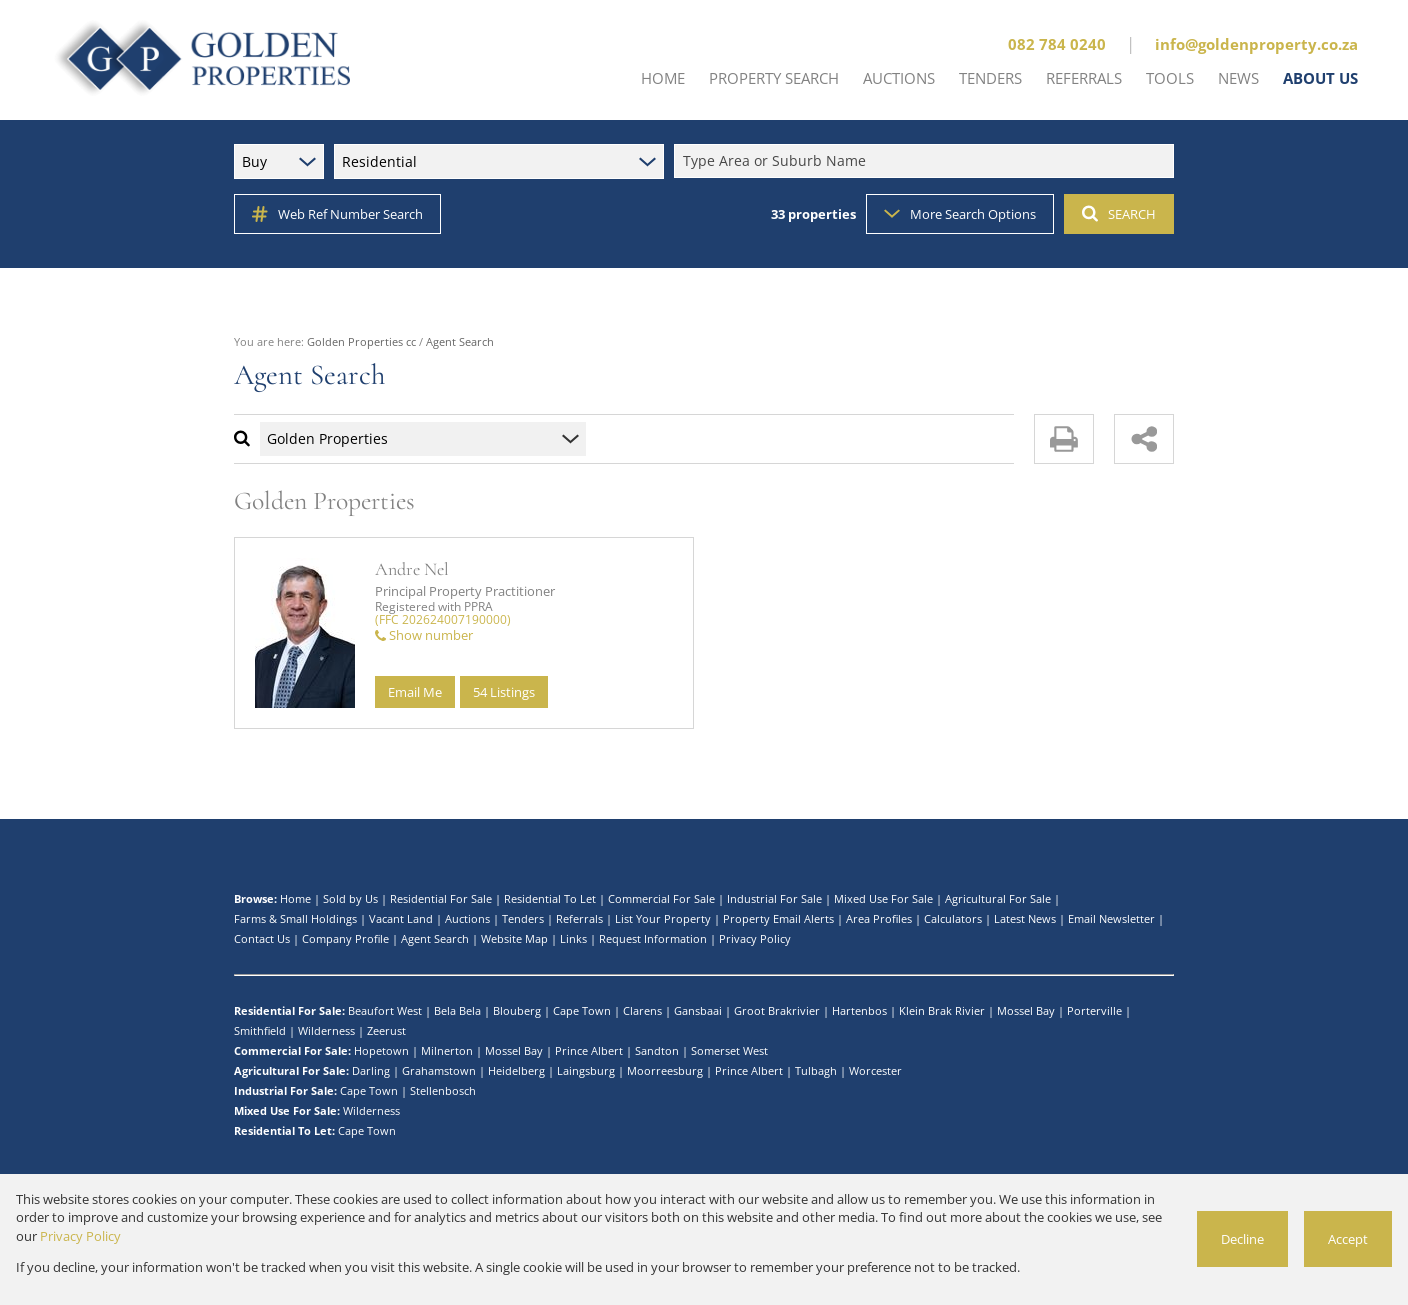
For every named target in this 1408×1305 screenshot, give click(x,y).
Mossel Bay (1026, 1010)
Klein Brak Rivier (942, 1010)
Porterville (1094, 1010)
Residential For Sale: (289, 1010)
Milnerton (447, 1050)
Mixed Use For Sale (883, 898)
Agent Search (435, 938)
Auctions (467, 918)
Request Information (653, 938)
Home (295, 898)
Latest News (1025, 918)
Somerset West (729, 1050)
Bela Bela (457, 1010)
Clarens (642, 1010)
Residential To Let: (284, 1130)
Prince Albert (589, 1050)
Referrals (579, 918)
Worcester (875, 1070)
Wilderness (326, 1030)
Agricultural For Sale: (291, 1070)
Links (573, 938)
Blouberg (517, 1010)
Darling (371, 1070)
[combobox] (927, 161)
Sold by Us (350, 898)
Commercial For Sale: (292, 1050)
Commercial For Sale (661, 898)
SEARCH (1119, 214)
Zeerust (386, 1030)
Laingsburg (586, 1070)
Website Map (514, 938)
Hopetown (381, 1050)
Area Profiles (879, 918)
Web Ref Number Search (337, 214)
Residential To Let (550, 898)
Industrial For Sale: (285, 1090)
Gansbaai (698, 1010)
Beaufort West (385, 1010)
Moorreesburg (665, 1070)
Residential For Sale (441, 898)
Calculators (953, 918)
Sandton (657, 1050)
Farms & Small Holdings (295, 918)
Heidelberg (516, 1070)
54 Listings (504, 692)
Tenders (523, 918)
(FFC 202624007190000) (443, 619)
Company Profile (345, 938)
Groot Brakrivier (777, 1010)
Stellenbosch (443, 1090)
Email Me (415, 692)
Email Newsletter (1111, 918)
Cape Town (582, 1010)
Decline (1242, 1239)
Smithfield (260, 1030)
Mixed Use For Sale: (287, 1110)
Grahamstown (439, 1070)
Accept (1348, 1239)
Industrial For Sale (774, 898)
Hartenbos (859, 1010)
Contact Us (262, 938)
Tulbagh (816, 1070)
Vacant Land (401, 918)
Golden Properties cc (361, 341)
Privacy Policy (755, 938)
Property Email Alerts (778, 918)
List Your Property (663, 918)
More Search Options (960, 214)
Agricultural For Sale (998, 898)
